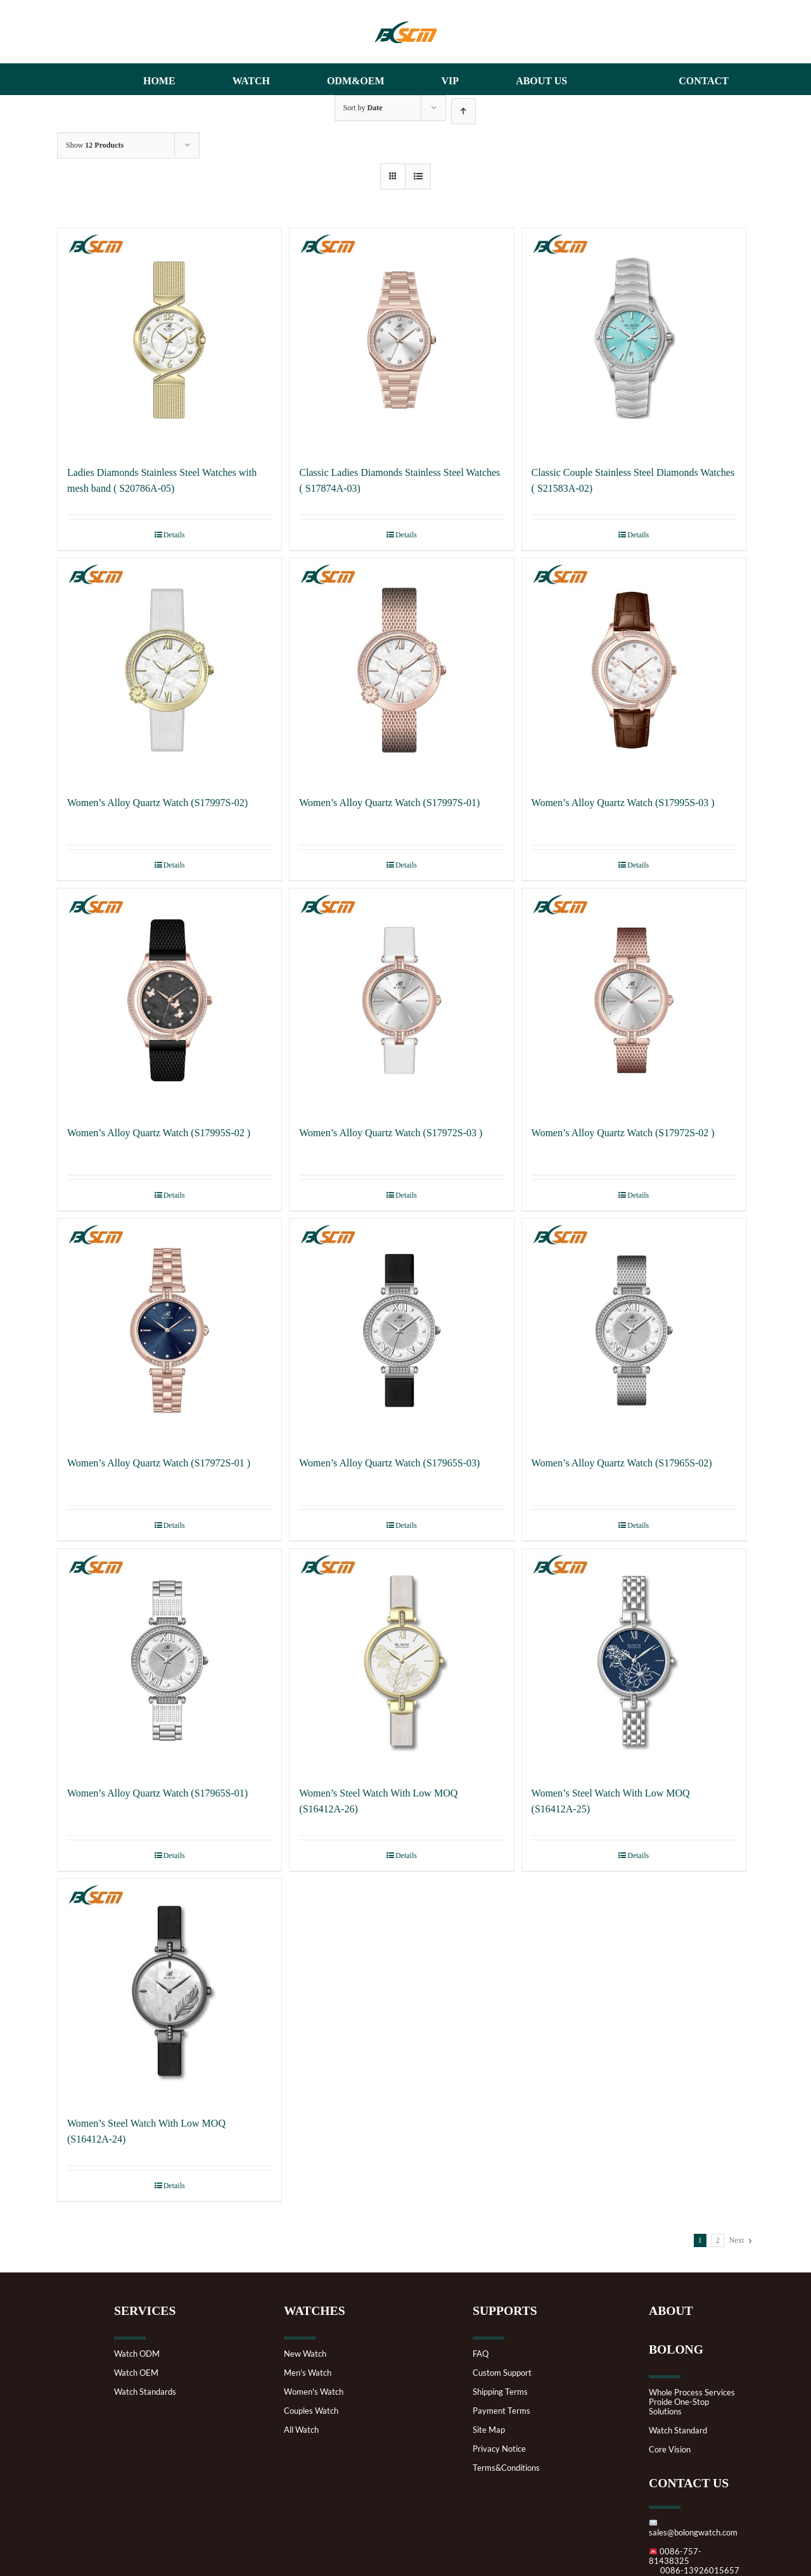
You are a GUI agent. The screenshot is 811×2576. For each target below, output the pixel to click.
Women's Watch (313, 2392)
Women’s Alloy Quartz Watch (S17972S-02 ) (623, 1132)
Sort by (363, 107)
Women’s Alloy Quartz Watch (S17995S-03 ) (623, 802)
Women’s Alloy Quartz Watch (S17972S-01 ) (158, 1463)
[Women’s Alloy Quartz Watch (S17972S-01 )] (169, 1330)
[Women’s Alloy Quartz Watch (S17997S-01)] (401, 670)
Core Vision (670, 2449)
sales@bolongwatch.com (693, 2528)
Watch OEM (136, 2373)
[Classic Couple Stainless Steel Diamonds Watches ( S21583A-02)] (634, 340)
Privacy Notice (499, 2449)
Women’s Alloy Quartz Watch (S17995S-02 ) (158, 1132)
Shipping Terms (500, 2392)
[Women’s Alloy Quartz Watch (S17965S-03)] (401, 1330)
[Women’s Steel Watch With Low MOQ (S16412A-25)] (634, 1660)
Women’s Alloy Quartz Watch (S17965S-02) (622, 1463)
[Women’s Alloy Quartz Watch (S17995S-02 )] (169, 1000)
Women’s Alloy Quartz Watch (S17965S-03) (389, 1463)
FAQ (481, 2354)
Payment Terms (501, 2411)
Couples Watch (311, 2411)
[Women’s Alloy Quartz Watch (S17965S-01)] (169, 1660)
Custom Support (502, 2373)
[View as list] (418, 176)
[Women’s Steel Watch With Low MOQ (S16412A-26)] (401, 1660)
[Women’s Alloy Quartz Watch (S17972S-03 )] (401, 1000)
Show (95, 145)
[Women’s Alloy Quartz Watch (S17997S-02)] (169, 670)
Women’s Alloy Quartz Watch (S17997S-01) (389, 802)
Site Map (489, 2430)
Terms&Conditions (506, 2468)
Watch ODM (137, 2354)
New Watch (305, 2354)
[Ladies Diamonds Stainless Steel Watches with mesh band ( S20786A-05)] (169, 340)
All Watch (301, 2430)
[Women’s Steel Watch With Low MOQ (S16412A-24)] (169, 1991)
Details (174, 534)
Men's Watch (307, 2373)
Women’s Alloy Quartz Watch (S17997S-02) (157, 802)
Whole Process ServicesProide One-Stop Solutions (692, 2402)
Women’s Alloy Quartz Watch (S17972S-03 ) (390, 1132)
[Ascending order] (463, 111)
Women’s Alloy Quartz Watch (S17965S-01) (157, 1793)
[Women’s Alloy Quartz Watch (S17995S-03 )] (634, 670)
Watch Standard (678, 2430)
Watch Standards (145, 2392)
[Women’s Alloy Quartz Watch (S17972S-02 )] (634, 1000)
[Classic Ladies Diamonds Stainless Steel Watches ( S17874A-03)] (401, 340)
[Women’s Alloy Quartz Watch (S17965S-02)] (634, 1330)
